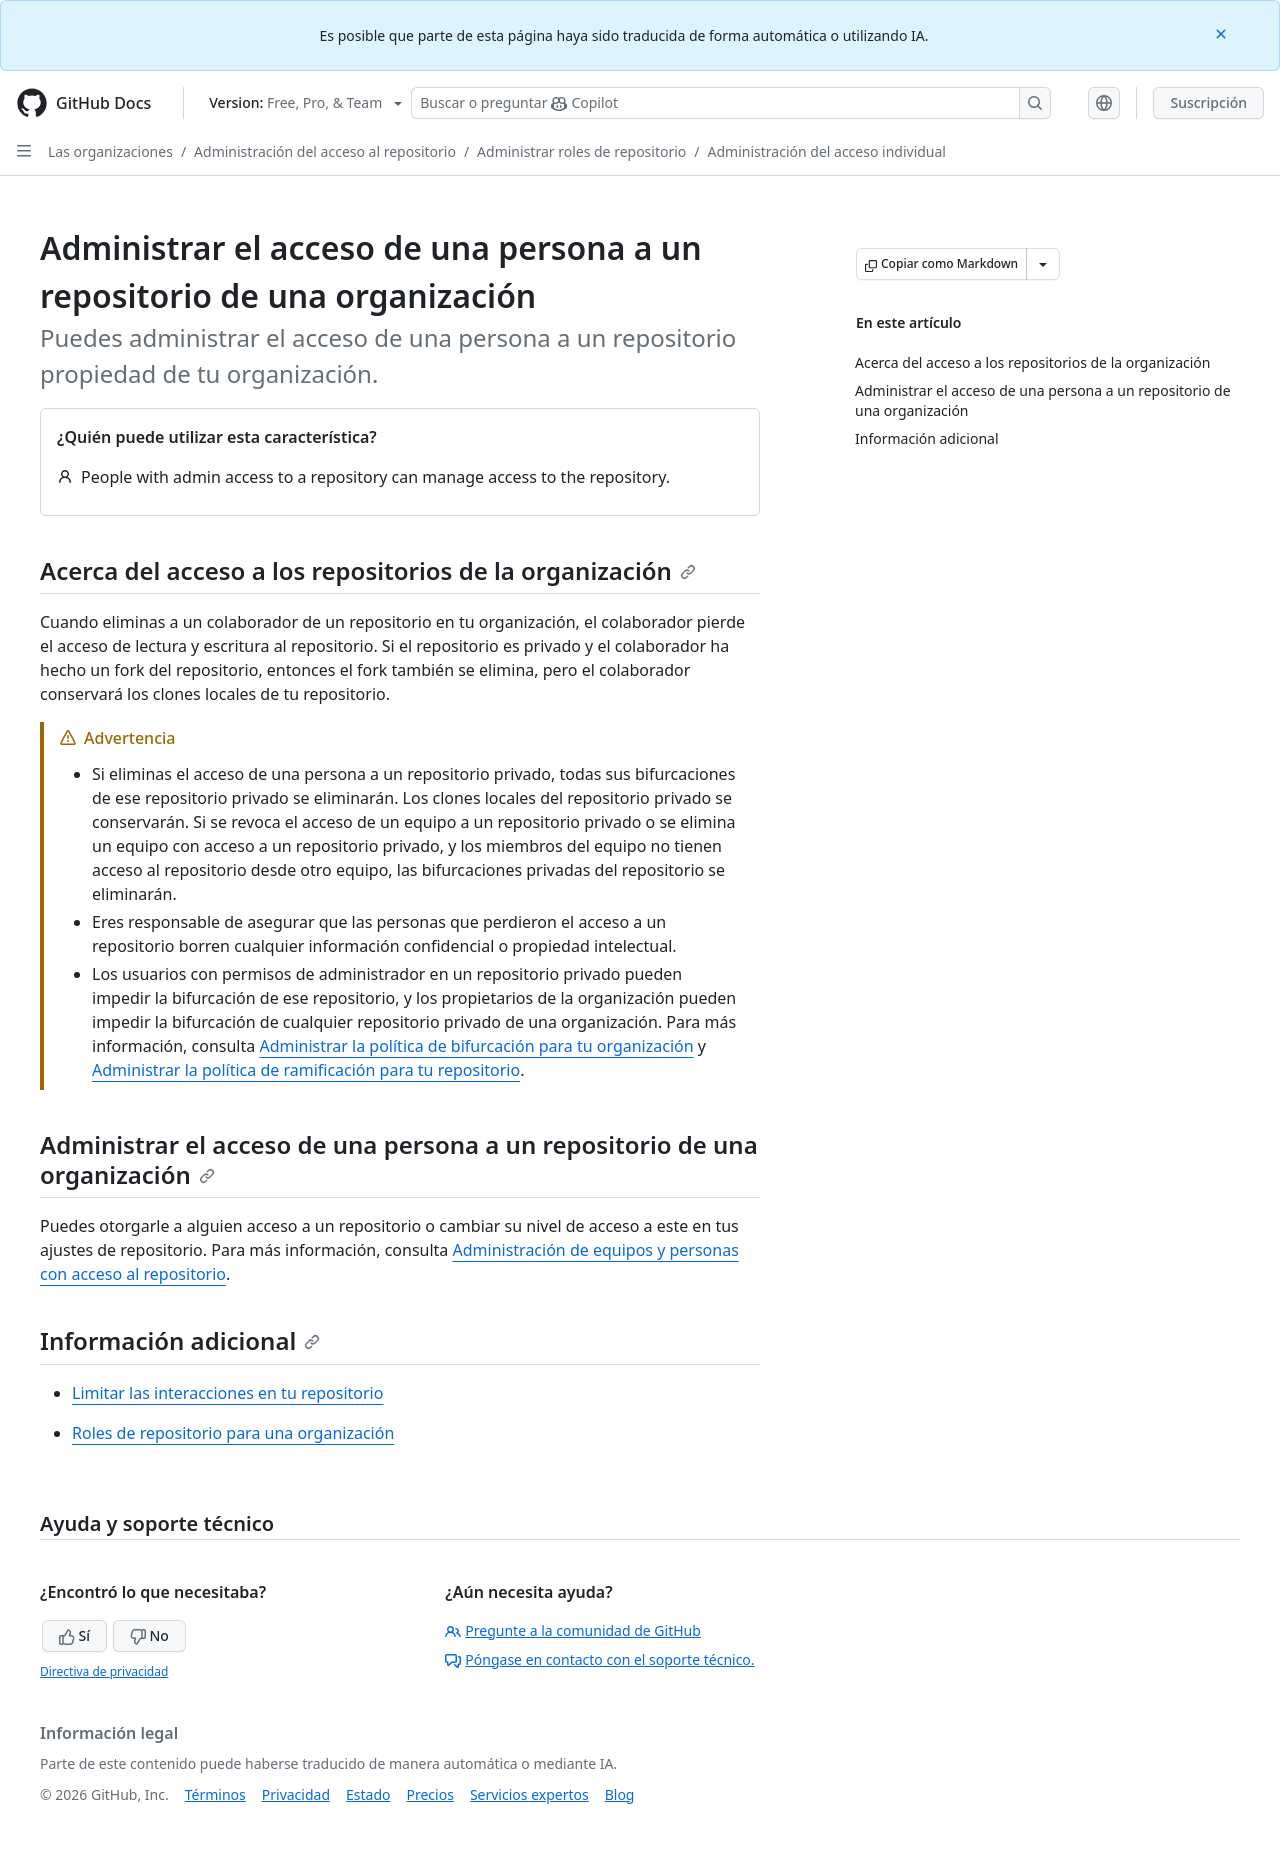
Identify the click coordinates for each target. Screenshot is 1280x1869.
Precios (430, 1794)
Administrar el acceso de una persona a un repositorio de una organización (399, 1159)
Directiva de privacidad (104, 1671)
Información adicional (180, 1340)
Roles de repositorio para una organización (233, 1433)
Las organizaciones (110, 151)
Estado (368, 1794)
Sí (74, 1635)
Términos (215, 1794)
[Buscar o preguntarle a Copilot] (731, 103)
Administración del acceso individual (827, 151)
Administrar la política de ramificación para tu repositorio (306, 1070)
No (149, 1635)
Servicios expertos (529, 1794)
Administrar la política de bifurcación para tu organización (476, 1046)
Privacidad (296, 1794)
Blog (620, 1794)
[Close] (1223, 32)
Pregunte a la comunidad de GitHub (573, 1630)
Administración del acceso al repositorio (325, 151)
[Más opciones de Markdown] (1043, 264)
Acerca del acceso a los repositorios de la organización (368, 570)
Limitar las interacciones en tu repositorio (227, 1393)
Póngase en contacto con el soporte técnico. (599, 1659)
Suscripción (1208, 102)
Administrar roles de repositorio (581, 151)
